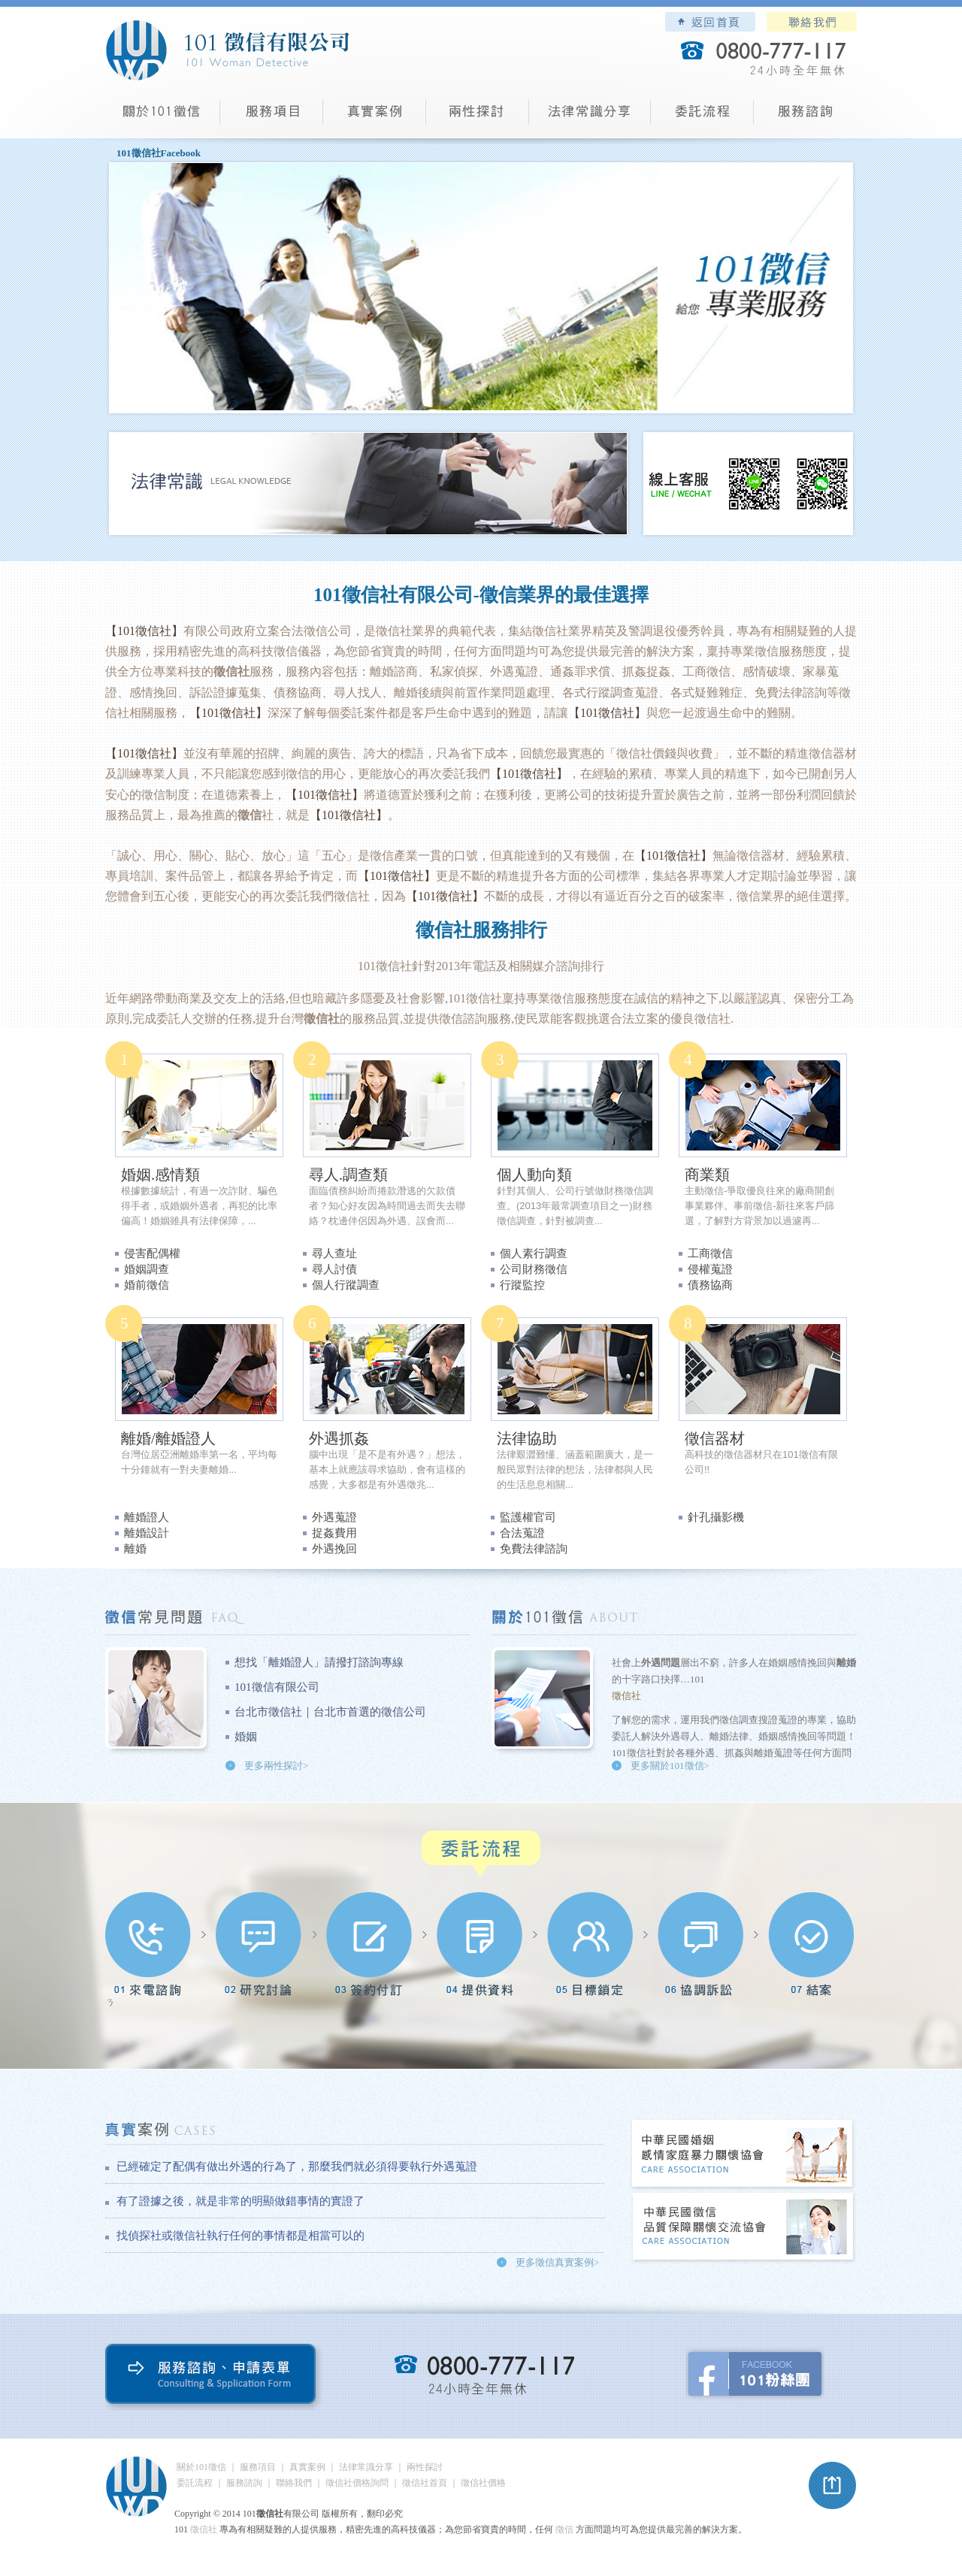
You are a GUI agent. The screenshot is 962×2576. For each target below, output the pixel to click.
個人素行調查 (533, 1253)
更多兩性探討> (276, 1765)
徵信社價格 (483, 2483)
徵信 (564, 2529)
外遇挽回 (334, 1549)
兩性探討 (477, 117)
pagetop (833, 2486)
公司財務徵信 (533, 1269)
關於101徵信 (201, 2467)
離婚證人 (146, 1517)
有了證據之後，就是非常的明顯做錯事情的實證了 (240, 2201)
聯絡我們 (812, 22)
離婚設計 (146, 1533)
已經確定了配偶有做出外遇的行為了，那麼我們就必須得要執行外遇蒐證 (296, 2166)
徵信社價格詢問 (357, 2483)
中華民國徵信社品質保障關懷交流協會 (743, 2227)
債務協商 (710, 1285)
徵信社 (394, 966)
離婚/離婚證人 (168, 1438)
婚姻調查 (146, 1269)
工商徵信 (710, 1253)
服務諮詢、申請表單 (213, 2377)
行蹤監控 (522, 1285)
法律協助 (527, 1438)
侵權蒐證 (710, 1269)
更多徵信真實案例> (557, 2262)
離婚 (135, 1549)
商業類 (707, 1174)
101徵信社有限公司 (227, 50)
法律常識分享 (590, 117)
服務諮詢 (805, 117)
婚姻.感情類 (160, 1174)
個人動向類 (534, 1174)
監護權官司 (528, 1517)
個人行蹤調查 (346, 1285)
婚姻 (245, 1737)
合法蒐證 (522, 1533)
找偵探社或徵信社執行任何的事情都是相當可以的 (240, 2236)
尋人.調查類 (348, 1174)
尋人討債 (334, 1269)
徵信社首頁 (424, 2483)
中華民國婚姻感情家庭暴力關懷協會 (743, 2154)
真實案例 (374, 117)
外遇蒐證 (334, 1517)
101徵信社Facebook (158, 153)
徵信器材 (715, 1438)
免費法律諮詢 (533, 1549)
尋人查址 (334, 1253)
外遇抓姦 (339, 1438)
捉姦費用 (334, 1533)
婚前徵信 (146, 1285)
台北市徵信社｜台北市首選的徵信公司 (330, 1712)
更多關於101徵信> (670, 1765)
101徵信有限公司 (276, 1687)
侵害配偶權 (152, 1253)
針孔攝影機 (716, 1517)
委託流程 (702, 117)
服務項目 (271, 117)
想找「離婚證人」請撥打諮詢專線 (319, 1662)
